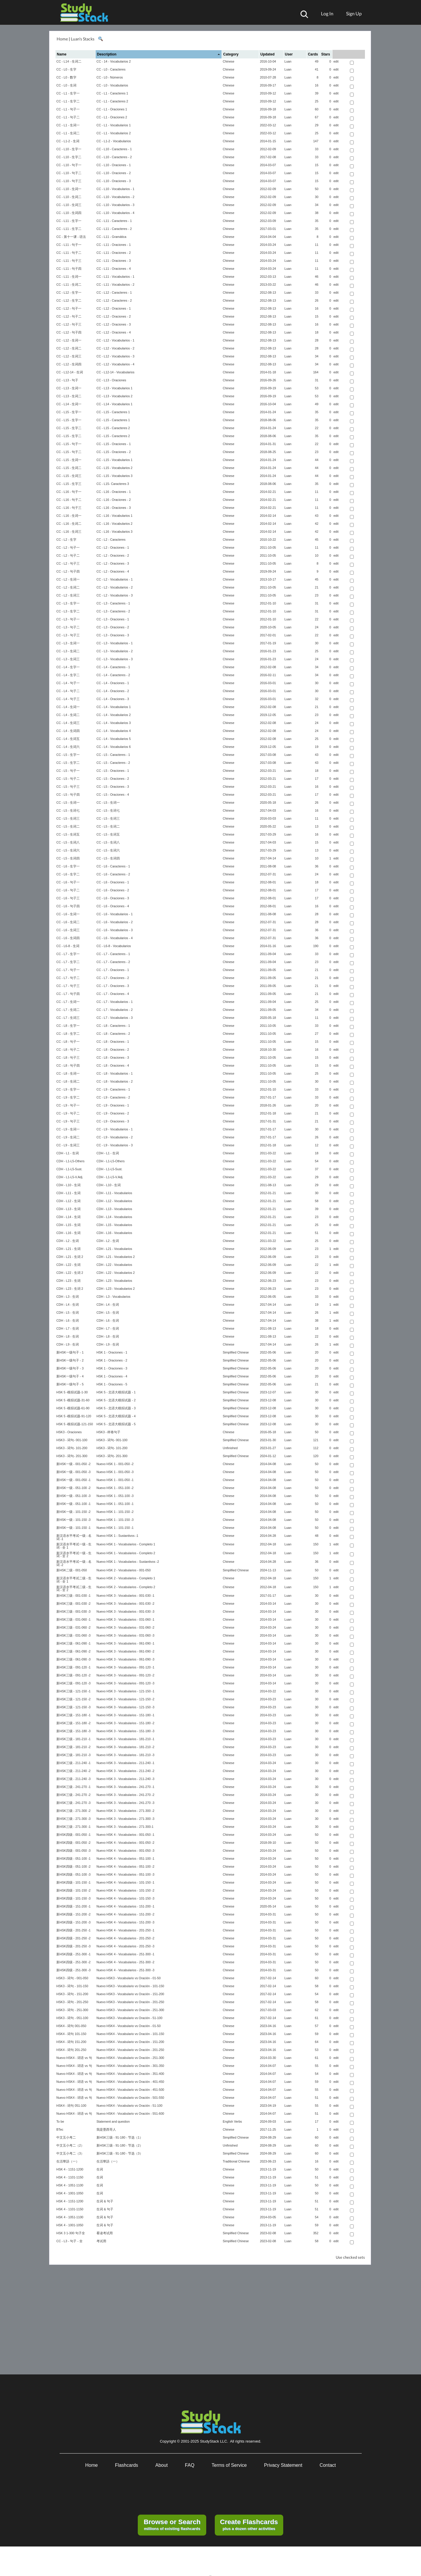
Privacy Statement (283, 2465)
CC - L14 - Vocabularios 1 (114, 404)
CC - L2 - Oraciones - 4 (112, 571)
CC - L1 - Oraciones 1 (111, 109)
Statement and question (113, 2121)
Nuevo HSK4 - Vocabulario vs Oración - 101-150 (130, 2034)
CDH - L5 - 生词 (67, 1312)
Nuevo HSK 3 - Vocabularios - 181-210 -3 (125, 1755)
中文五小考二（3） (70, 2153)
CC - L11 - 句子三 (68, 260)
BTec (59, 2129)
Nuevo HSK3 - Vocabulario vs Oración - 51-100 (129, 2018)
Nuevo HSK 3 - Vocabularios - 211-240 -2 (125, 1771)
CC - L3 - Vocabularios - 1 (114, 643)
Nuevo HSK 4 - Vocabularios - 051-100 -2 (125, 1866)
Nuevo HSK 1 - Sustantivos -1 (117, 1535)
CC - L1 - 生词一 (68, 125)
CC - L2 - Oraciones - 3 (112, 563)
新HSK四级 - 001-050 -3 (73, 1850)
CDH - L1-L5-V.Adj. (69, 1177)
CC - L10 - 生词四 (68, 213)
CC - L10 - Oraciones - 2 (113, 173)
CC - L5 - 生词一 (68, 802)
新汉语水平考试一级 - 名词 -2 (73, 1563)
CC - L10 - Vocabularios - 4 (115, 213)
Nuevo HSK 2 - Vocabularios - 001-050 (123, 1570)
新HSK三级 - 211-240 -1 (73, 1763)
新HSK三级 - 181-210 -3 (73, 1755)
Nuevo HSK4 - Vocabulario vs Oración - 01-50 (128, 2026)
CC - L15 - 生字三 (68, 484)
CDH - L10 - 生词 (68, 1185)
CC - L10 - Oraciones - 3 (113, 181)
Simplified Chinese (236, 1352)
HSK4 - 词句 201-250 (71, 2050)
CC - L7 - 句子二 (68, 978)
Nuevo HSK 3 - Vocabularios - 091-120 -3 (125, 1683)
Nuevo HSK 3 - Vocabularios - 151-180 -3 (125, 1731)
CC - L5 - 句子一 (68, 770)
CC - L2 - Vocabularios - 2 (114, 587)
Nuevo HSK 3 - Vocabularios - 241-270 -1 (125, 1787)
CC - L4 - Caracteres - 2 (113, 675)
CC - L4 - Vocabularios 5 (113, 739)
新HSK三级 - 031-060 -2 (73, 1627)
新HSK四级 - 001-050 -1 (73, 1834)
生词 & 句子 (104, 2201)
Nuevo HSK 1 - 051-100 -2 (115, 1488)
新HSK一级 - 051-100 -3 (73, 1496)
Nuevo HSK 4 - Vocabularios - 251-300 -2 (125, 1962)
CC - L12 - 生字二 (68, 300)
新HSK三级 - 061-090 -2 (73, 1651)
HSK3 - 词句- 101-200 (71, 1448)
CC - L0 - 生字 (66, 69)
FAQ (189, 2465)
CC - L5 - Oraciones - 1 (112, 770)
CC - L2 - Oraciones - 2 (112, 555)
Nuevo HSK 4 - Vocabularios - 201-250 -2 (125, 1938)
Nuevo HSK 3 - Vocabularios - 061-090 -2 (125, 1651)
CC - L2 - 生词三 (68, 595)
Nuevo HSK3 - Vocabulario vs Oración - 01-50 (128, 1978)
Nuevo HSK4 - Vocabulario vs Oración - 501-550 (130, 2097)
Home (62, 38)
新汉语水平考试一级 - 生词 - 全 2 (73, 1554)
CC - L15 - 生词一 (68, 460)
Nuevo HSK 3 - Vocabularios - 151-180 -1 (125, 1715)
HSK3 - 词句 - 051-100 (72, 2018)
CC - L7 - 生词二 (68, 1009)
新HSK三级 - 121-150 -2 (73, 1699)
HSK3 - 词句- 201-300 (71, 1456)
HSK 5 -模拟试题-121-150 (74, 1424)
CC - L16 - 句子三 (68, 507)
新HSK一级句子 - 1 (69, 1352)
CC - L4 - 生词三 (68, 723)
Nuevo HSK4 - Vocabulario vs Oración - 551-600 (130, 2113)
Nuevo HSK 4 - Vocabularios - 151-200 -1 (125, 1906)
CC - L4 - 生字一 (68, 667)
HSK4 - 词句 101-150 (71, 2034)
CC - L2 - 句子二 (68, 555)
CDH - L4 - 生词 (67, 1304)
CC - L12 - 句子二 (68, 316)
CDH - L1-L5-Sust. (69, 1169)
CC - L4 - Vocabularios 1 (113, 707)
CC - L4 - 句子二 (68, 691)
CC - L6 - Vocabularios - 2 (114, 922)
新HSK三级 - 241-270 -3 (73, 1802)
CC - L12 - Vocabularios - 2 (115, 348)
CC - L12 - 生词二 (68, 348)
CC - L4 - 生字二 (68, 675)
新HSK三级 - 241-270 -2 (73, 1795)
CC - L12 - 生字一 (68, 292)
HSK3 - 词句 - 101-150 (72, 1986)
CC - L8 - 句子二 (68, 1049)
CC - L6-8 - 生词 (67, 946)
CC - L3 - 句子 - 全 (69, 2241)
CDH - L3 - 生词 (67, 1296)
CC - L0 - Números (109, 77)
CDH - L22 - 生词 (68, 1264)
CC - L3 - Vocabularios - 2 (114, 651)
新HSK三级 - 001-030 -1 (73, 1595)
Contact (328, 2465)
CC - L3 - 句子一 (68, 619)
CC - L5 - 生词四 (68, 858)
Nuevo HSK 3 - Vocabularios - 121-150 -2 (125, 1699)
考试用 (101, 2241)
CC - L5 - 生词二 (68, 826)
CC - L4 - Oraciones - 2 (112, 691)
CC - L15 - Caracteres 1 (113, 412)
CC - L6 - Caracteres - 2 (113, 874)
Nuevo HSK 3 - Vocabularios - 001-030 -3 (125, 1611)
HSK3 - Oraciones (69, 1432)
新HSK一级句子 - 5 (69, 1384)
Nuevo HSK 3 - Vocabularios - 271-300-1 (124, 1826)
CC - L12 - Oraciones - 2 (113, 316)
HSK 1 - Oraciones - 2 (111, 1360)
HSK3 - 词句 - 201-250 (72, 2002)
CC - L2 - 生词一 (68, 579)
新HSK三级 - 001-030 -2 (73, 1603)
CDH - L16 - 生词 (68, 1233)
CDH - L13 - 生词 (68, 1209)
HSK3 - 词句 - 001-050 (72, 1978)
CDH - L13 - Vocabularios (114, 1209)
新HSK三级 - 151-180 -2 (73, 1723)
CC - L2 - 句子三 (68, 563)
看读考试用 (104, 2233)
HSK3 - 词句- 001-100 (71, 1440)
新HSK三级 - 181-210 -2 (73, 1747)
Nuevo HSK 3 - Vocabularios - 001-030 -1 (125, 1595)
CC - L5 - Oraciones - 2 (112, 778)
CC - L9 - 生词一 (68, 1129)
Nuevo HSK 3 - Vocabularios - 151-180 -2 (125, 1723)
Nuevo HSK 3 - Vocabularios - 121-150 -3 (125, 1707)
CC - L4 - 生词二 (68, 715)
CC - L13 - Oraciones (111, 380)
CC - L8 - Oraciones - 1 (112, 1041)
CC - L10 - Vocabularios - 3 (115, 205)
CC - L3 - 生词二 (68, 651)
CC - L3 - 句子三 (68, 635)
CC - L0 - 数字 (66, 77)
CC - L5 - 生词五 (68, 834)
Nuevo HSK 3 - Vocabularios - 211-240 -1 (125, 1763)
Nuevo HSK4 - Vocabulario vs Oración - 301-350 (130, 2065)
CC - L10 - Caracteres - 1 (114, 149)
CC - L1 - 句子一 (68, 109)
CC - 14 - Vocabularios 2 (113, 61)
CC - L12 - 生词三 (68, 356)
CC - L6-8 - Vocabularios (113, 946)
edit (335, 61)
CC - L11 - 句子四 (68, 268)
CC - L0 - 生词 (66, 85)
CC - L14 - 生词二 (68, 61)
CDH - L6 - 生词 (67, 1320)
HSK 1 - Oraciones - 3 (111, 1368)
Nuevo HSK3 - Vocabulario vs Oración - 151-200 (130, 1994)
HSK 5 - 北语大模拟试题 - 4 (116, 1416)
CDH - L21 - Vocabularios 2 (115, 1256)
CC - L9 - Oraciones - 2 (112, 1113)
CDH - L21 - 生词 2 (69, 1256)
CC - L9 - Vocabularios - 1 (114, 1129)
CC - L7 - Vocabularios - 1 (114, 1001)
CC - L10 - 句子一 (68, 165)
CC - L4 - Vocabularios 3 (113, 723)
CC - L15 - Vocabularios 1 (114, 460)
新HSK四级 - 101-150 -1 (73, 1882)
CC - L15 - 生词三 (68, 476)
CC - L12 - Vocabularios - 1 (115, 340)
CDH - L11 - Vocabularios (114, 1193)
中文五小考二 (66, 2137)
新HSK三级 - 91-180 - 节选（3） (119, 2153)
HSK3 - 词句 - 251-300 (72, 2010)
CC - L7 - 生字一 (68, 954)
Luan (287, 61)
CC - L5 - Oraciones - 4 (112, 794)
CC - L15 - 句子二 (68, 452)
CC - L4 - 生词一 (68, 707)
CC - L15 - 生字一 (68, 412)
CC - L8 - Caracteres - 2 (113, 1033)
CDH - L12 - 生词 (68, 1201)
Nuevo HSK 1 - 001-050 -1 (115, 1480)
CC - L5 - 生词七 (68, 810)
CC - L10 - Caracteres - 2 (114, 157)
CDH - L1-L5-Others (70, 1161)
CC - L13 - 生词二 (68, 396)
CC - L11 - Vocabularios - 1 (115, 276)
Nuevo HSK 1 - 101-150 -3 (115, 1519)
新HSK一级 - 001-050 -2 (73, 1464)
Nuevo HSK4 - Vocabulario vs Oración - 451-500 (130, 2089)
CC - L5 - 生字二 (68, 762)
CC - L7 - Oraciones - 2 (112, 978)
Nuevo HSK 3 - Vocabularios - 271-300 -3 (125, 1818)
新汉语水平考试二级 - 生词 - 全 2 (73, 1588)
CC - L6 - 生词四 (68, 938)
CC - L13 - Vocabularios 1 (114, 388)
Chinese (228, 61)
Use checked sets (350, 2257)
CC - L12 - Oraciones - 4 (113, 332)
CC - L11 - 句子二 (68, 252)
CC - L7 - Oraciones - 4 (112, 994)
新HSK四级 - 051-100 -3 (73, 1874)
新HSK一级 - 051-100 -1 (73, 1504)
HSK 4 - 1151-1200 (69, 2169)
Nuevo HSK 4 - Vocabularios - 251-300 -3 (125, 1970)
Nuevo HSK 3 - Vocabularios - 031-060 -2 (125, 1627)
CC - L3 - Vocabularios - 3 (114, 659)
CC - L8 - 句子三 (68, 1057)
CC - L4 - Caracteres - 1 (113, 667)
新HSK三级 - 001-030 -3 (73, 1611)
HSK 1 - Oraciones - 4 (111, 1376)
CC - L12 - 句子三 (68, 324)
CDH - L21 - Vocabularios (114, 1249)
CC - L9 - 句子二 (68, 1113)
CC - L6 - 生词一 (68, 914)
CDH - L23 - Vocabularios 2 (115, 1288)
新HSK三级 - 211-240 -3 (73, 1779)
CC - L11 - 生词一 (68, 276)
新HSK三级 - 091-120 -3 (73, 1683)
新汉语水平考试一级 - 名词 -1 (73, 1537)
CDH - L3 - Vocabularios (113, 1296)
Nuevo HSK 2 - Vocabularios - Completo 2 (125, 1587)
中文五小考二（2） (70, 2145)
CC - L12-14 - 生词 (69, 372)
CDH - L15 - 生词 (68, 1225)
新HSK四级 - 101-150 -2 (73, 1890)
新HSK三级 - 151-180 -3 (73, 1731)
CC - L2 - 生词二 (68, 587)
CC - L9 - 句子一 (68, 1105)
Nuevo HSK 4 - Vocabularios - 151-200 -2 (125, 1914)
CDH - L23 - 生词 (68, 1280)
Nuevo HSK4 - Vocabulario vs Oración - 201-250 (130, 2050)
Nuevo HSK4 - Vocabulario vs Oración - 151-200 (130, 2042)
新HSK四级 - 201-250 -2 (73, 1938)
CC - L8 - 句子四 (68, 1065)
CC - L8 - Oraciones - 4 (112, 1065)
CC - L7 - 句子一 (68, 970)
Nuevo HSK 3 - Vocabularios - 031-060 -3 (125, 1635)
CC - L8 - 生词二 (68, 1081)
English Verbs (232, 2121)
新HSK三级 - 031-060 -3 (73, 1635)
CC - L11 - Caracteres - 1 (114, 221)
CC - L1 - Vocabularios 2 (113, 133)
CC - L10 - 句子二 (68, 173)
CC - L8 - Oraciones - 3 (112, 1057)
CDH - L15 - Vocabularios (114, 1225)
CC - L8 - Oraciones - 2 (112, 1049)
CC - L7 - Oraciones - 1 (112, 970)
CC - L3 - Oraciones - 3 (112, 635)
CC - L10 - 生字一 (68, 149)
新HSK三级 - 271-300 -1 (73, 1826)
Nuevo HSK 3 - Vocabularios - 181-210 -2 (125, 1747)
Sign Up (354, 13)
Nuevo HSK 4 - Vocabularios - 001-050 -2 (125, 1842)
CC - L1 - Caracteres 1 (112, 93)
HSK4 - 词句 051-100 (71, 2105)
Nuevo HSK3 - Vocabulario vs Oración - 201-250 (130, 2002)
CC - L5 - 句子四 (68, 794)
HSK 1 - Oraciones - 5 (111, 1384)
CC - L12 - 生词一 (68, 340)
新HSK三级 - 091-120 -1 (73, 1667)
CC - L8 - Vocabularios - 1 (114, 1073)
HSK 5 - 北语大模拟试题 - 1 (116, 1392)
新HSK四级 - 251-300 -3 (73, 1970)
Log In (327, 13)
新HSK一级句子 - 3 (69, 1368)
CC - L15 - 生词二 (68, 468)
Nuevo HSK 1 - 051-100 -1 (115, 1504)
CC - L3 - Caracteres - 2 (113, 611)
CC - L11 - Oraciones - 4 (113, 268)
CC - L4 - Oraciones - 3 (112, 699)
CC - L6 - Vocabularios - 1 (114, 914)
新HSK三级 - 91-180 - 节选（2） (119, 2145)
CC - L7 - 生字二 (68, 962)
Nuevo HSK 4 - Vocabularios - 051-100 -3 (125, 1874)
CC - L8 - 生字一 (68, 1025)
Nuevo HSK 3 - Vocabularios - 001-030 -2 (125, 1603)
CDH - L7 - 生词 (67, 1328)
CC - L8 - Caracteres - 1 (113, 1025)
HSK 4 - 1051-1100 (69, 2185)
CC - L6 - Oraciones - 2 (112, 890)
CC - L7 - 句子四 (68, 994)
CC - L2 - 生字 (66, 539)
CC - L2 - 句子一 (68, 547)
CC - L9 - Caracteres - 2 (113, 1097)
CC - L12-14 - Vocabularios (115, 372)
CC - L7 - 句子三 (68, 986)
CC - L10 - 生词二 (68, 197)
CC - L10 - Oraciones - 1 (113, 165)
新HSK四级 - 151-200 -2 (73, 1914)
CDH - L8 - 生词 (67, 1336)
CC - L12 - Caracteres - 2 (114, 300)
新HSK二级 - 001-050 (71, 1570)
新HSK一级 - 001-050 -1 (73, 1480)
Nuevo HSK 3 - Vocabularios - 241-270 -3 (125, 1802)
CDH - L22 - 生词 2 (69, 1272)
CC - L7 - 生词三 (68, 1017)
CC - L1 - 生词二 (68, 133)
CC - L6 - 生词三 (68, 930)
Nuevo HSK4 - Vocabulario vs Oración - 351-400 (130, 2073)
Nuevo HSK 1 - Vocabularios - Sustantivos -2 (127, 1561)
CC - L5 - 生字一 (68, 754)
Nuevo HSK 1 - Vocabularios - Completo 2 (125, 1553)
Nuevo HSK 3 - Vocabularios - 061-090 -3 (125, 1659)
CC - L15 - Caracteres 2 (113, 428)
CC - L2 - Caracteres (110, 539)
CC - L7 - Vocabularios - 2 (114, 1009)
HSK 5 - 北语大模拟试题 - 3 (116, 1408)
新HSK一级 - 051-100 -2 (73, 1488)
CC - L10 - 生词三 (68, 205)
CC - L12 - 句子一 (68, 308)
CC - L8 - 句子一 (68, 1041)
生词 (99, 2169)
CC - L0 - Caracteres (110, 69)
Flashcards (126, 2465)
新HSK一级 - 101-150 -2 (73, 1511)
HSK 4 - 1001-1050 (69, 2193)
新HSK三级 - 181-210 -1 (73, 1739)
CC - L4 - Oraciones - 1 (112, 683)
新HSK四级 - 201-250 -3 (73, 1946)
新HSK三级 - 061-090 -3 (73, 1659)
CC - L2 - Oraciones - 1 (112, 547)
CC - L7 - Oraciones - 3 (112, 986)
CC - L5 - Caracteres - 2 (113, 762)
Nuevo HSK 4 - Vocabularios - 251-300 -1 (125, 1954)
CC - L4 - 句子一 (68, 683)
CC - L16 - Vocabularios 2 (114, 523)
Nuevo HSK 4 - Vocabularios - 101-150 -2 (125, 1890)
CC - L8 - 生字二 (68, 1033)
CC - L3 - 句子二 (68, 627)
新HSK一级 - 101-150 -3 (73, 1519)
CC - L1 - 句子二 (68, 117)
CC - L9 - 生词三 (68, 1145)
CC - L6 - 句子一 (68, 882)
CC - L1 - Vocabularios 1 (113, 125)
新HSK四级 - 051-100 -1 (73, 1858)
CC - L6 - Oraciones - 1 (112, 882)
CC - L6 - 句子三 (68, 898)
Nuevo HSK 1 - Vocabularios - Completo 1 (125, 1544)
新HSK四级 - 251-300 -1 (73, 1954)
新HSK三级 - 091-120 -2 (73, 1675)
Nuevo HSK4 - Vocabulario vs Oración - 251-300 (130, 2058)
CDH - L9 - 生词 (67, 1344)
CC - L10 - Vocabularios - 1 (115, 189)
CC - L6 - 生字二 (68, 874)
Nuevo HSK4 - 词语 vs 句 (74, 2058)
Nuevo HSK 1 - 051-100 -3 (115, 1496)
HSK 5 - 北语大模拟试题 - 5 (116, 1424)
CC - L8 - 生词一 (68, 1073)
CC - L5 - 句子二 (68, 778)
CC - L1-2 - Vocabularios (113, 141)
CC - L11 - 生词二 (68, 284)
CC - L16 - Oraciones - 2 (113, 499)
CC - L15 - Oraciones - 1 (113, 444)
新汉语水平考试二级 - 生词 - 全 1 (73, 1579)
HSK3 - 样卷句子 (108, 1432)
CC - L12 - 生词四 (68, 364)
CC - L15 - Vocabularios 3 (114, 476)
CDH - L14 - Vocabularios (114, 1217)
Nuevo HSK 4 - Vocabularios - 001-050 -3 (125, 1850)
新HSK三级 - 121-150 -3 (73, 1707)
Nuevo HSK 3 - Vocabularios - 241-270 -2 (125, 1795)
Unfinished (230, 1448)
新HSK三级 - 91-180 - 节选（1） (119, 2137)
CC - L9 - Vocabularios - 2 (114, 1137)
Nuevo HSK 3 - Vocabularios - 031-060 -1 (125, 1619)
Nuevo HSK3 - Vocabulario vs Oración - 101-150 (130, 1986)
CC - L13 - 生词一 (68, 388)
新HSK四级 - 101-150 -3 (73, 1898)
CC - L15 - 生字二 (68, 428)
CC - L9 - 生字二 (68, 1097)
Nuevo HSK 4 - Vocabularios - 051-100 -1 (125, 1858)
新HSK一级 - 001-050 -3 (73, 1472)
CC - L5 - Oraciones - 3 (112, 786)
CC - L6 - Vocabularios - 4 (114, 938)
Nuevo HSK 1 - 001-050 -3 (115, 1472)
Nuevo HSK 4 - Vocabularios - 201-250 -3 (125, 1946)
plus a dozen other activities (249, 2524)
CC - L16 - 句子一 (68, 491)
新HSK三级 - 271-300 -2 (73, 1810)
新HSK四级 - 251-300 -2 (73, 1962)
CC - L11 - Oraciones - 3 (113, 260)
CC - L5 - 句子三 (68, 786)
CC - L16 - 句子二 (68, 499)
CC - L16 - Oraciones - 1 (113, 491)
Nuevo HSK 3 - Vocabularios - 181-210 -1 (125, 1739)
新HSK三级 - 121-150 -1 (73, 1691)
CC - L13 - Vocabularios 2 (114, 396)
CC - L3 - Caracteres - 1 (113, 603)
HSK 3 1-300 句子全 (70, 2233)
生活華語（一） (67, 2161)
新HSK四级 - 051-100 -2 (73, 1866)
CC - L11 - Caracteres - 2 (114, 229)
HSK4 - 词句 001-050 (71, 2026)
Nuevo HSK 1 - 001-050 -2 (115, 1464)
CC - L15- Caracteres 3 (112, 484)
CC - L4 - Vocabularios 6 (113, 746)
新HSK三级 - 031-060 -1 (73, 1619)
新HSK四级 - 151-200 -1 (73, 1906)
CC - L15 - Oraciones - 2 (113, 452)
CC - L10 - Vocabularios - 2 (115, 197)
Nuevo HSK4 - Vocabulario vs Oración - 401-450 (130, 2081)
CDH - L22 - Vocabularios (114, 1264)
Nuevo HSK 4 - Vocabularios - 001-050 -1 (125, 1834)
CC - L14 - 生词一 (68, 404)
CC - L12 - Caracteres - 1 (114, 292)
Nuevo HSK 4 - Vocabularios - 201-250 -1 (125, 1930)
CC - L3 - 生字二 (68, 611)
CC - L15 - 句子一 (68, 444)
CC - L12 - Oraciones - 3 (113, 324)
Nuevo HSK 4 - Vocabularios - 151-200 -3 (125, 1922)
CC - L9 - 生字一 (68, 1089)
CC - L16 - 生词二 (68, 523)
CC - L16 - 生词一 (68, 515)
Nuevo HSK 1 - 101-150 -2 (115, 1511)
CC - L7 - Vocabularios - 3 (114, 1017)
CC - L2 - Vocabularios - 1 (114, 579)
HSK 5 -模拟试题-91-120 (73, 1416)
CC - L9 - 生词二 (68, 1137)
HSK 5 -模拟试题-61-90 (72, 1408)
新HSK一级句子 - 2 (69, 1360)
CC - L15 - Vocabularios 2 (114, 468)
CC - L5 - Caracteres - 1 (113, 754)
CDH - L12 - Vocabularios (114, 1201)
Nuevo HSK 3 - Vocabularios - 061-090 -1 (125, 1643)
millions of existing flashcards (172, 2524)
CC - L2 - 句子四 (68, 571)
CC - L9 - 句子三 (68, 1121)
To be (60, 2121)
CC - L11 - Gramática (111, 236)
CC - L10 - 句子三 (68, 181)
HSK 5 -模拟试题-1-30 (72, 1392)
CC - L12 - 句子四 (68, 332)
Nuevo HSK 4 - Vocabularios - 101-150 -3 (125, 1898)
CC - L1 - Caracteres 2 (112, 101)
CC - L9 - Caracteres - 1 (113, 1089)
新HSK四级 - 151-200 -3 (73, 1922)
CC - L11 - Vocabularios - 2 (115, 284)
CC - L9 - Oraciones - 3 (112, 1121)
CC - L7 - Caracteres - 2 (113, 962)
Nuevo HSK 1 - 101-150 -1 (115, 1527)
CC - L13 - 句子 (67, 380)
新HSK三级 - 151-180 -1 (73, 1715)
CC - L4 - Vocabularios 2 (113, 715)
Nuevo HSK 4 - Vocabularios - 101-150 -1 (125, 1882)
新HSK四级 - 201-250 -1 (73, 1930)
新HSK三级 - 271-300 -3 (73, 1818)
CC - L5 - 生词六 (68, 850)
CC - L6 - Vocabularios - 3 (114, 930)
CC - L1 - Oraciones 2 (111, 117)
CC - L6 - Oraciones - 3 (112, 898)
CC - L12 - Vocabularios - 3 (115, 356)
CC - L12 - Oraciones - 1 (113, 308)
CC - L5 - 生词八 (68, 842)
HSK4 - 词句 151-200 (71, 2042)
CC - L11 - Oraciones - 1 (113, 244)
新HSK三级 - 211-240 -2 (73, 1771)
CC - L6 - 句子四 (68, 906)
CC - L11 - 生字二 (68, 229)
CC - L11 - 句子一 (68, 244)
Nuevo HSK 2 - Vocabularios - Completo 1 (125, 1578)
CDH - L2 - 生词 (67, 1241)
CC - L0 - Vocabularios (112, 85)
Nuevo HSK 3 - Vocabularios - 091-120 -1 (125, 1667)
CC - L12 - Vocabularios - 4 (115, 364)
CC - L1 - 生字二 (68, 101)
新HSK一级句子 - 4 (69, 1376)
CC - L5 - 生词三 (68, 818)
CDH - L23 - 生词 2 (69, 1288)
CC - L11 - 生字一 (68, 221)
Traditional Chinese (236, 2161)
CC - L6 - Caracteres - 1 (113, 866)
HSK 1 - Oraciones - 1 (111, 1352)
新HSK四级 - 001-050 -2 (73, 1842)
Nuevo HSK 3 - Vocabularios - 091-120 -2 (125, 1675)
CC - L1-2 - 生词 (67, 141)
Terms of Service (229, 2465)
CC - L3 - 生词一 (68, 643)
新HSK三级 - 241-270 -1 (73, 1787)
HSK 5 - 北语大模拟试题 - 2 (116, 1400)
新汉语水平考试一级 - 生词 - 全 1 (73, 1545)
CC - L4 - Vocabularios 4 (113, 731)
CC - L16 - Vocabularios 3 (114, 531)
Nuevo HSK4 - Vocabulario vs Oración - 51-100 (129, 2105)
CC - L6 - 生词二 (68, 922)
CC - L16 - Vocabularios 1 (114, 515)
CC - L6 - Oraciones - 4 (112, 906)
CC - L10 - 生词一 (68, 189)
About (161, 2465)
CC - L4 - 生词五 (68, 739)
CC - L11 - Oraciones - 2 (113, 252)
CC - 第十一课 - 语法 (71, 236)
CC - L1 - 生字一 (68, 93)
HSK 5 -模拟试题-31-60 (72, 1400)
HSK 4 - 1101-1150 (69, 2177)
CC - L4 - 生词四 (68, 731)
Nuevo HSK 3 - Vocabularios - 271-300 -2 (125, 1810)
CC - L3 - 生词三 (68, 659)
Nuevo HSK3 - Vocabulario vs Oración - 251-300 (130, 2010)
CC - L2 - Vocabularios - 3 (114, 595)
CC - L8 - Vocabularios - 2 (114, 1081)
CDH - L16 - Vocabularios (114, 1233)
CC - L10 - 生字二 (68, 157)
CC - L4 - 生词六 (68, 746)
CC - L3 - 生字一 (68, 603)
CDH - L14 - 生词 (68, 1217)
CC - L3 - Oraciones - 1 (112, 619)
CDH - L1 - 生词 (67, 1153)
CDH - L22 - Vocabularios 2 (115, 1272)
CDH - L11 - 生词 (68, 1193)
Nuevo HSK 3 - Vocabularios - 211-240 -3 (125, 1779)
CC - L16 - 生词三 (68, 531)
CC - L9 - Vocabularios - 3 (114, 1145)
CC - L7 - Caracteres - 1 (113, 954)
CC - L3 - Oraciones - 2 (112, 627)
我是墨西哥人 (106, 2129)
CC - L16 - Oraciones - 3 (113, 507)
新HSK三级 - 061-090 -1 (73, 1643)
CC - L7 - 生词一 (68, 1001)
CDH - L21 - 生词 (68, 1249)
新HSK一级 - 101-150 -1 (73, 1527)
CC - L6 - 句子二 (68, 890)
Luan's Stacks (82, 38)
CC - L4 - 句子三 (68, 699)
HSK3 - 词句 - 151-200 (72, 1994)
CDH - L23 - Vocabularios (114, 1280)
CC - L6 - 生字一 (68, 866)
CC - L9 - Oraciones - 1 (112, 1105)
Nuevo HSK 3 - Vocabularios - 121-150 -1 (125, 1691)
